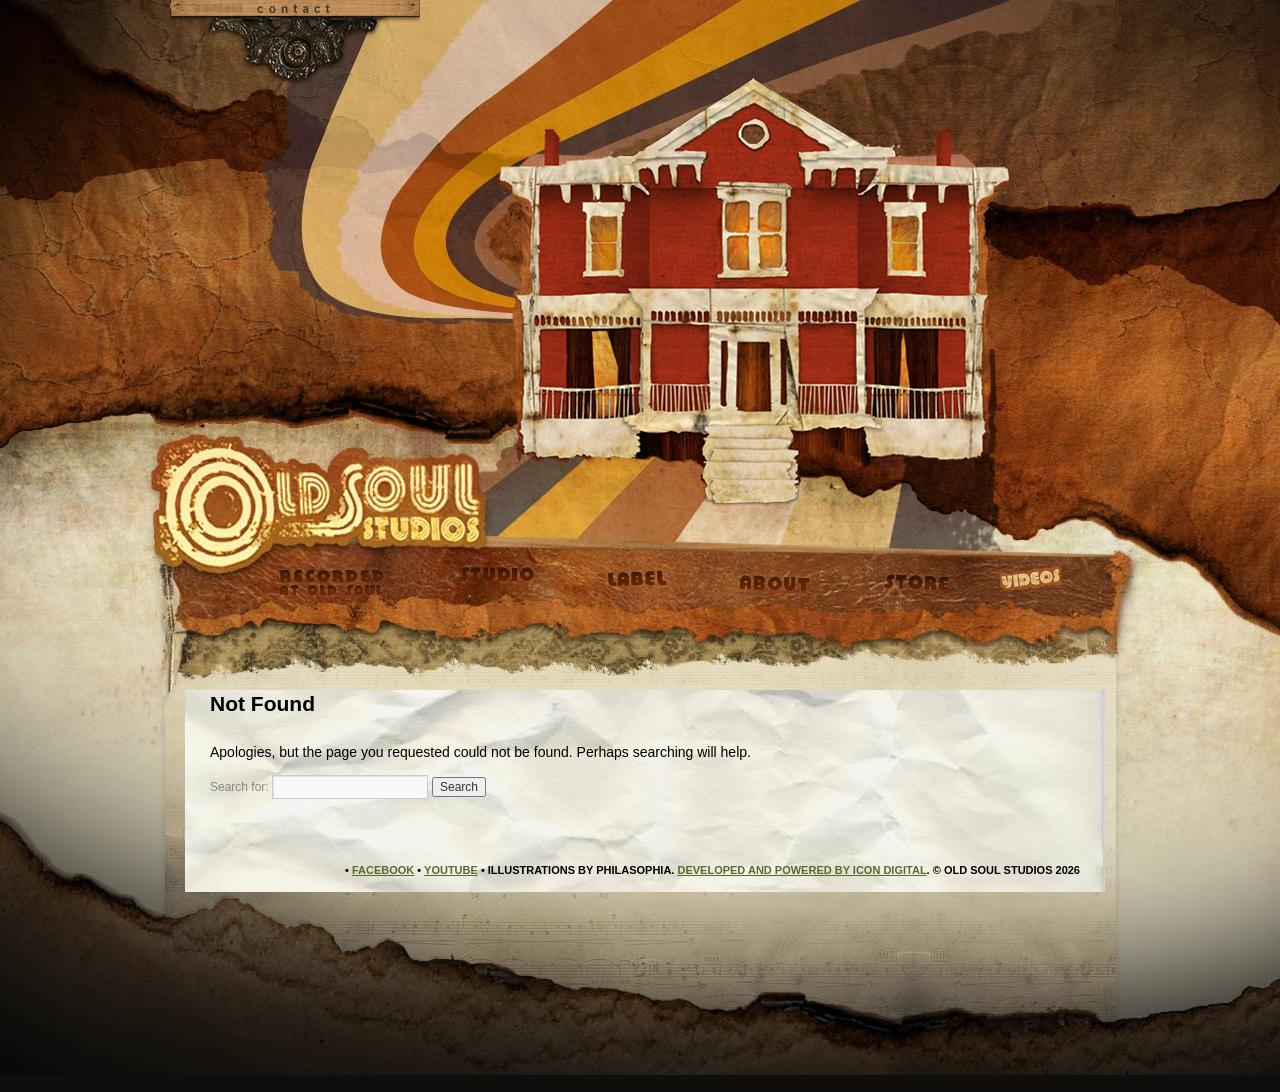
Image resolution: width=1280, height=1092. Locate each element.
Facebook (383, 870)
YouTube (451, 870)
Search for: (239, 787)
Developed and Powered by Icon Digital (801, 870)
